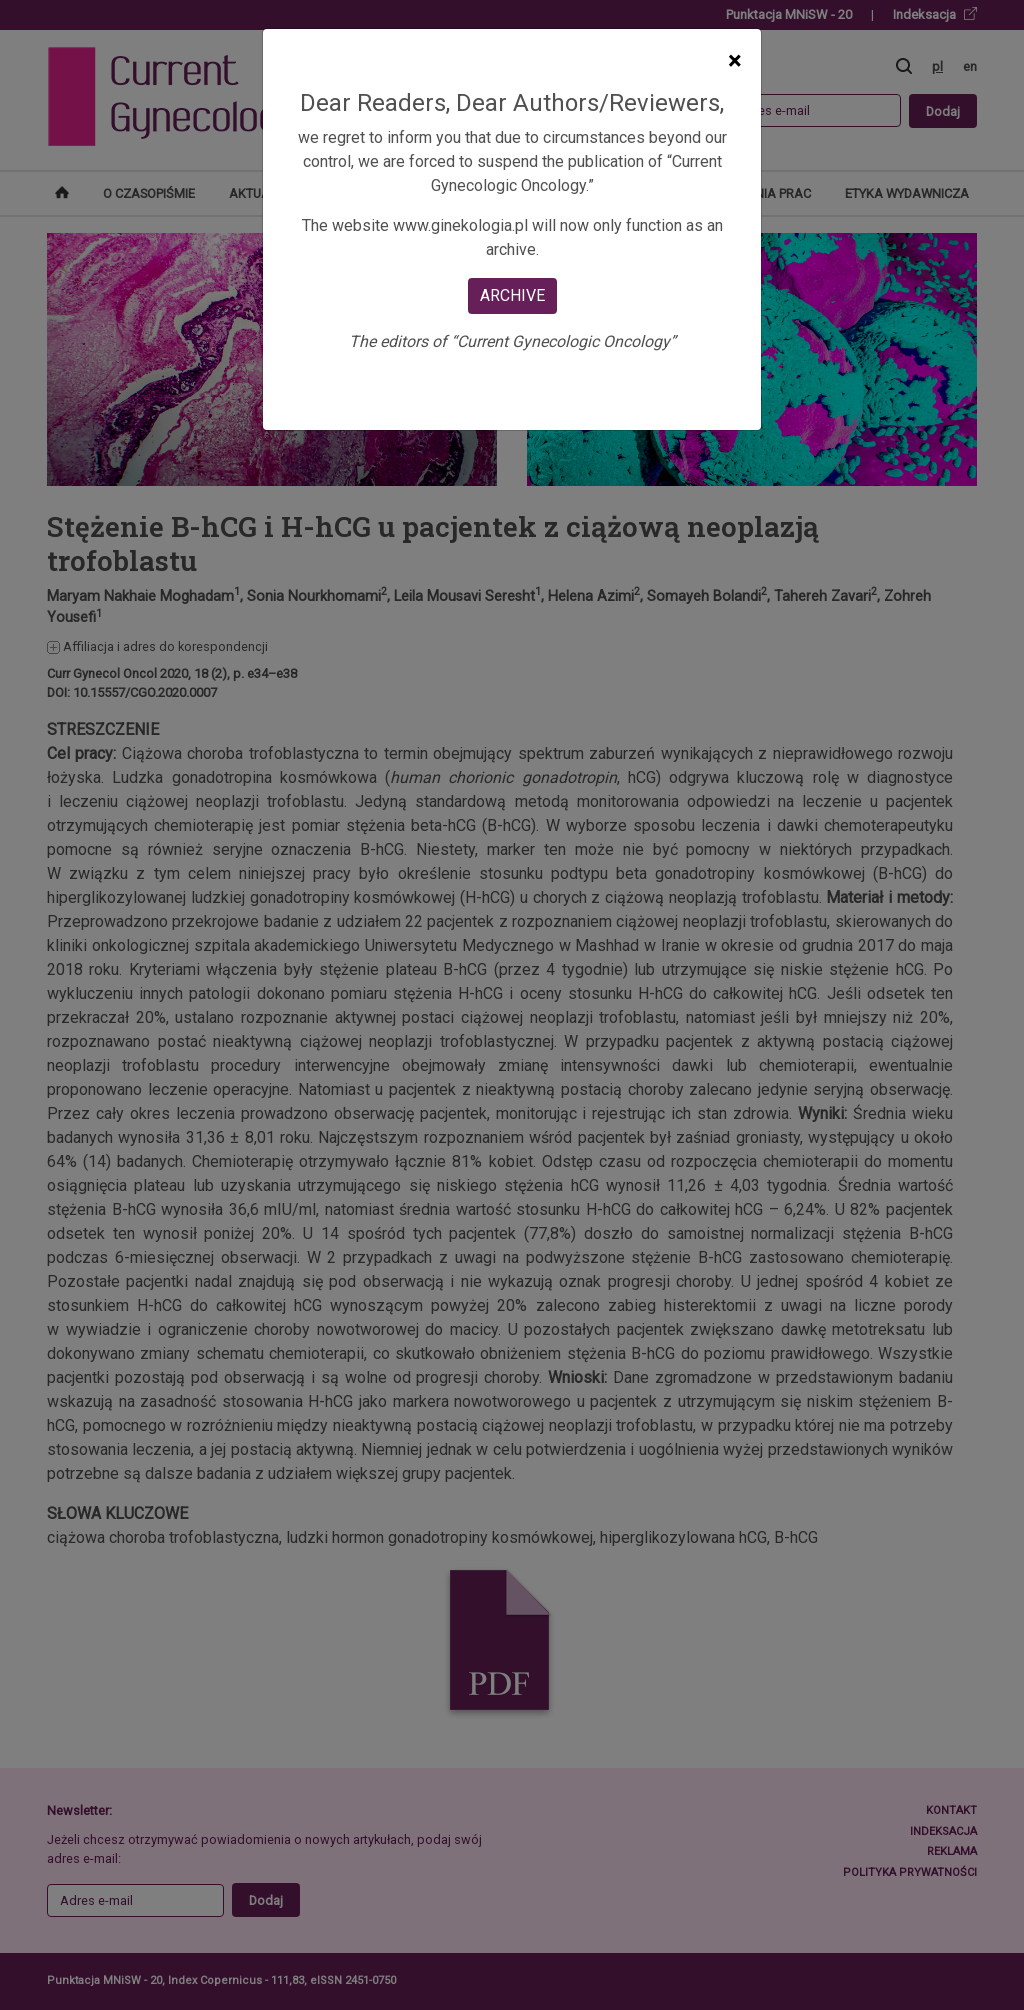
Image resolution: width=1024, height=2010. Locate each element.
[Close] (734, 61)
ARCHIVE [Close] (512, 295)
